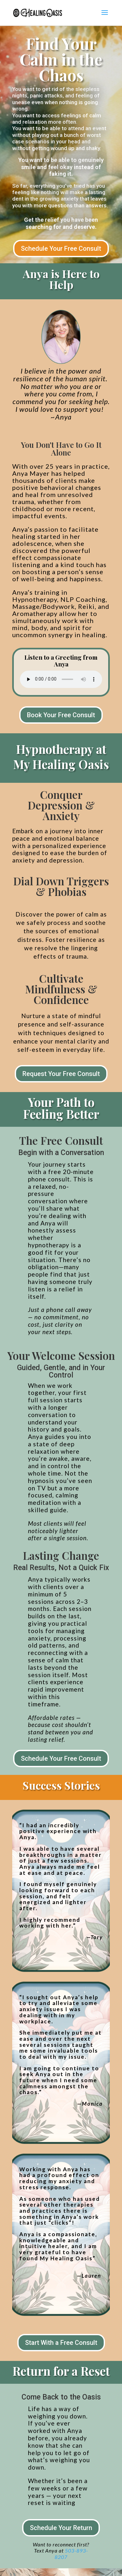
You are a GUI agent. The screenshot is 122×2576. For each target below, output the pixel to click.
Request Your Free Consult (61, 1074)
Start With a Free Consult (61, 2342)
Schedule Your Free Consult (61, 248)
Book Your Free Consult (61, 715)
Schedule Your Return (61, 2528)
